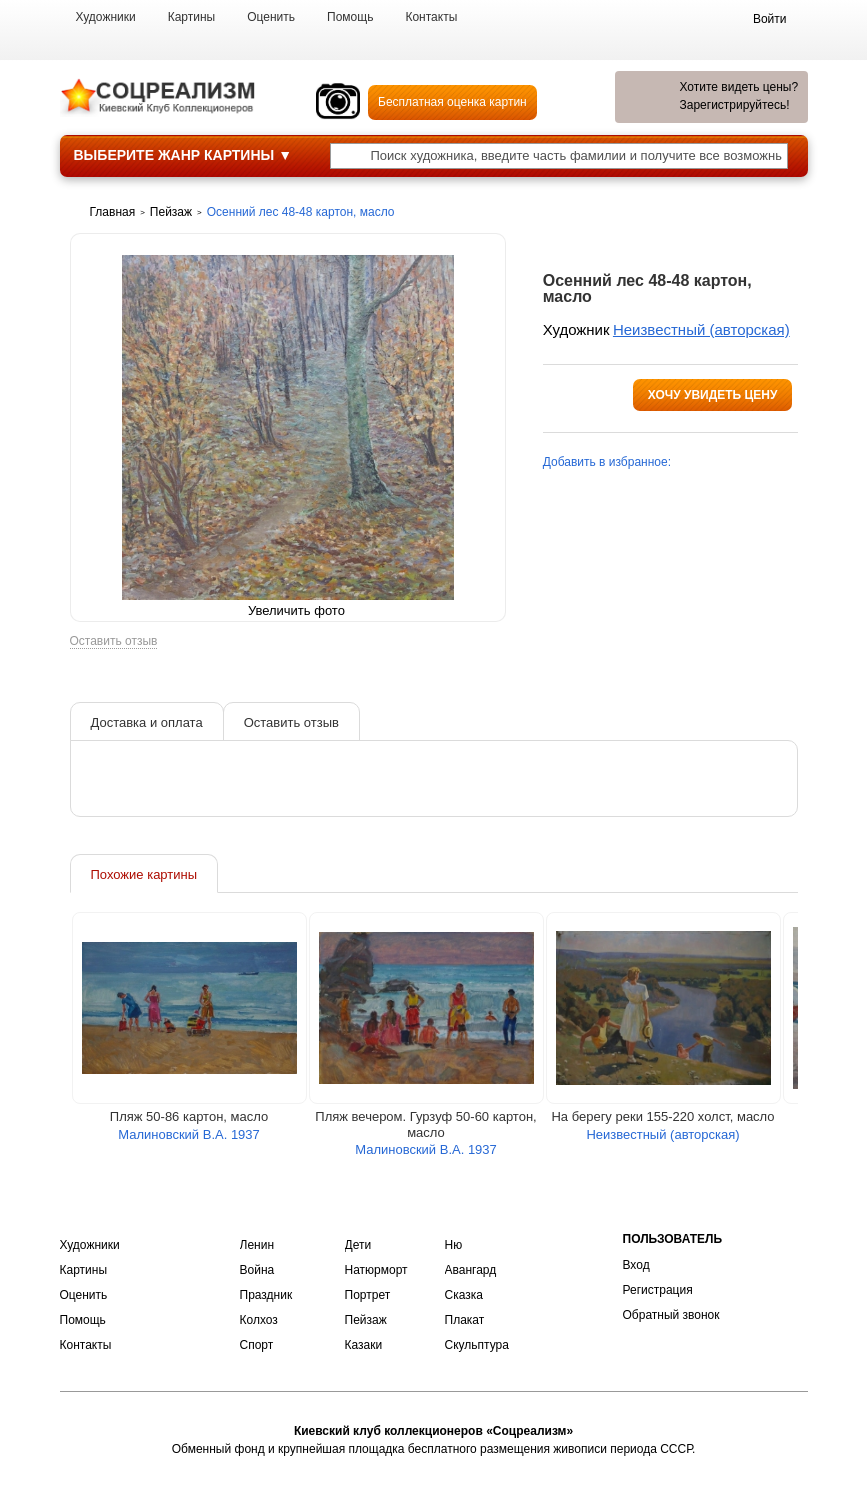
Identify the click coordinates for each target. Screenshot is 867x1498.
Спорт (257, 1345)
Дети (358, 1245)
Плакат (465, 1320)
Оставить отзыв (114, 643)
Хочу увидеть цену (713, 395)
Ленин (257, 1245)
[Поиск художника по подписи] (350, 158)
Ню (454, 1245)
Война (257, 1270)
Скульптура (477, 1345)
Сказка (464, 1295)
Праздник (266, 1295)
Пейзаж (366, 1320)
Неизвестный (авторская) (701, 329)
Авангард (471, 1270)
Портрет (368, 1295)
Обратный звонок (671, 1315)
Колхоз (259, 1320)
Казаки (364, 1345)
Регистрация (658, 1290)
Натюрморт (376, 1270)
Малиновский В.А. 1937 (189, 1136)
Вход (636, 1265)
